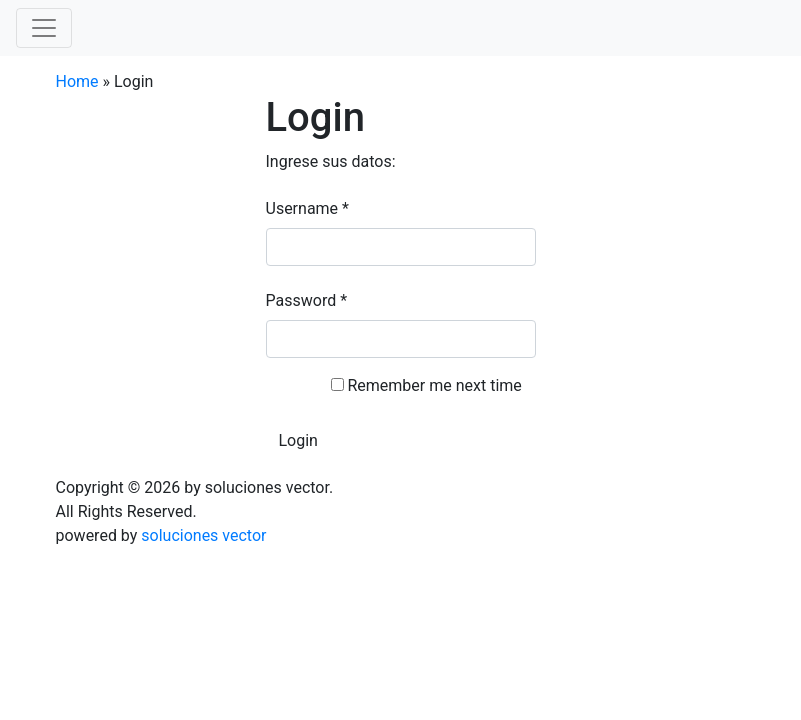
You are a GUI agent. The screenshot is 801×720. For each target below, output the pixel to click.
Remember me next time (434, 385)
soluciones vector (203, 535)
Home (77, 81)
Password (307, 300)
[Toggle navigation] (44, 28)
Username (307, 208)
